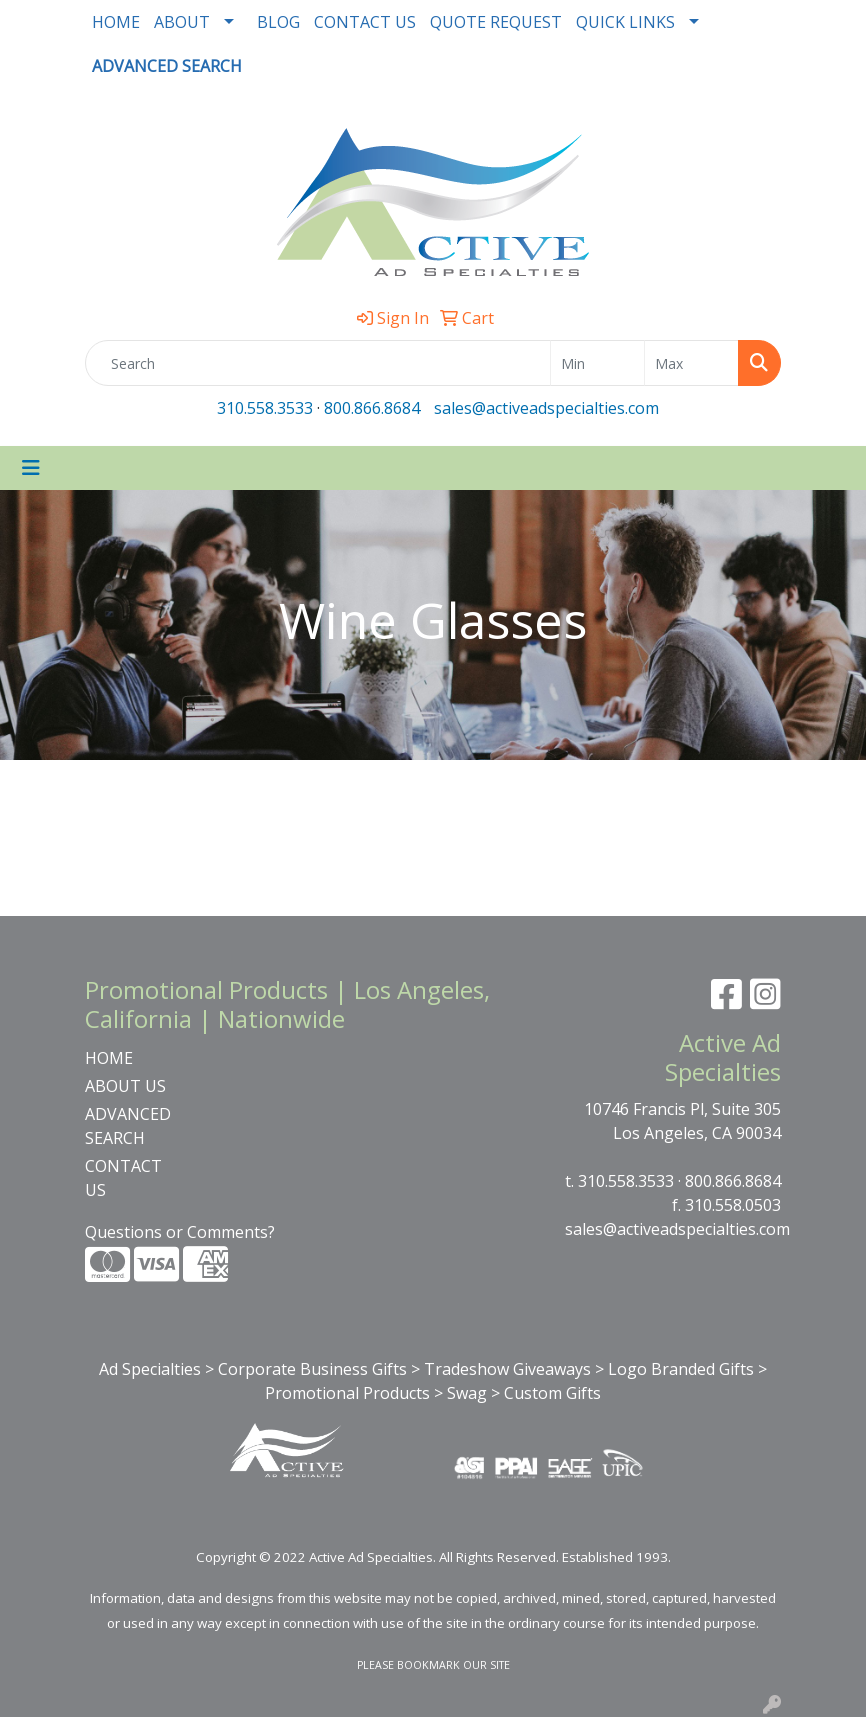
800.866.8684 (372, 408)
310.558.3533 (265, 408)
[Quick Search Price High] (691, 363)
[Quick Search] (318, 363)
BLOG (278, 22)
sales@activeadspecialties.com (546, 408)
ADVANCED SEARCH (128, 1126)
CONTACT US (365, 22)
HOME (116, 22)
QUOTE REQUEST (496, 22)
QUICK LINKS (625, 22)
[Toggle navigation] (31, 468)
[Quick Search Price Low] (597, 363)
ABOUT (182, 22)
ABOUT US (125, 1086)
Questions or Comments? (180, 1232)
